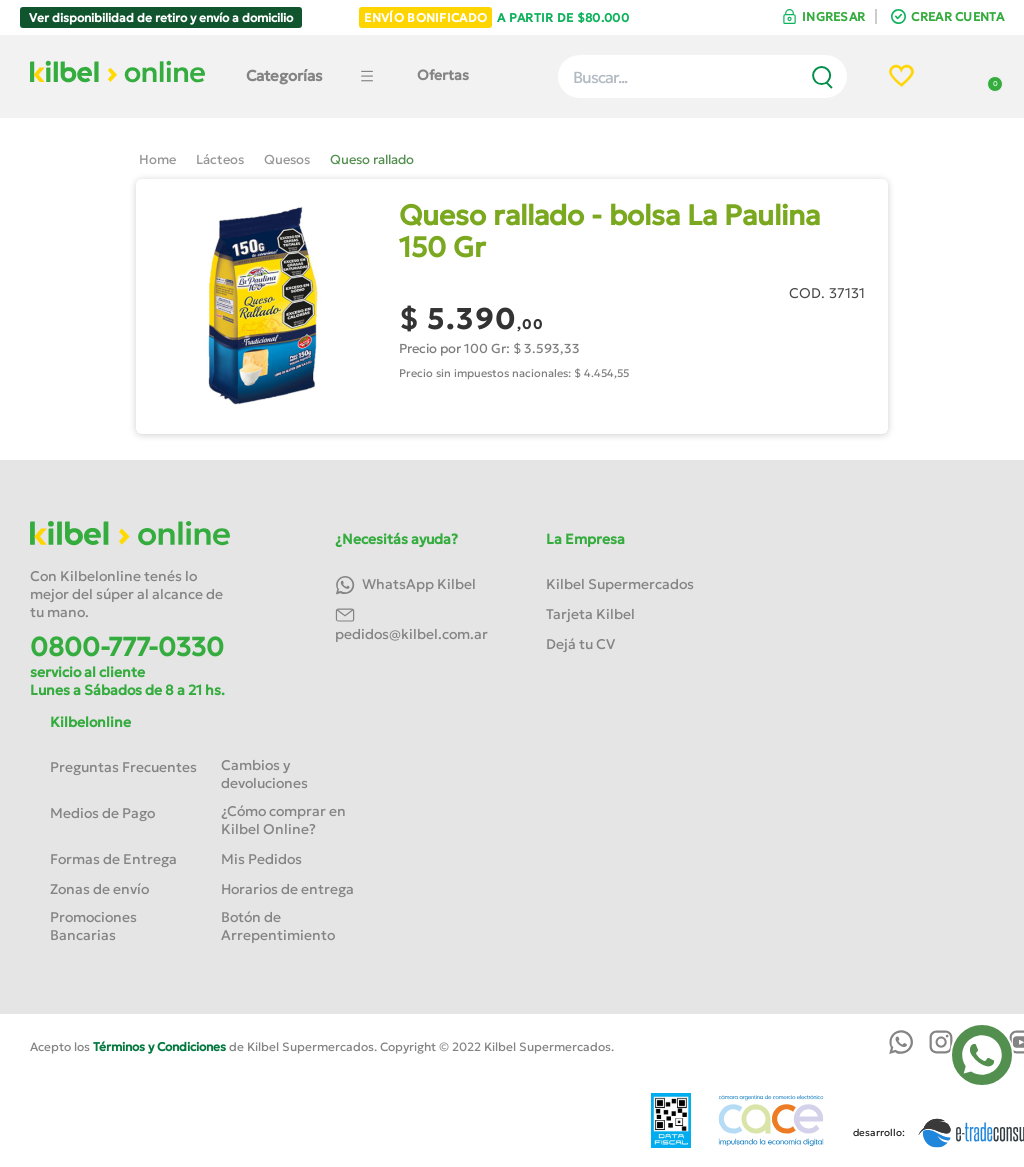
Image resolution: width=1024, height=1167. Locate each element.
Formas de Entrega (113, 859)
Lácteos (220, 159)
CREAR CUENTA (957, 16)
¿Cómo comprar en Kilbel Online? (283, 820)
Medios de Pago (102, 813)
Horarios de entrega (287, 889)
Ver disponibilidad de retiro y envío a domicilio (161, 17)
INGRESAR (833, 16)
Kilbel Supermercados (620, 584)
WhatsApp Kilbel (405, 585)
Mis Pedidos (261, 859)
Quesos (287, 159)
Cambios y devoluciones (264, 774)
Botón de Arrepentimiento (278, 926)
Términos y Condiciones (159, 1046)
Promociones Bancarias (93, 926)
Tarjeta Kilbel (590, 614)
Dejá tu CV (580, 644)
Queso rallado (372, 159)
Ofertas (443, 75)
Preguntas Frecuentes (123, 767)
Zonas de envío (99, 889)
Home (157, 159)
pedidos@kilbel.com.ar (411, 624)
